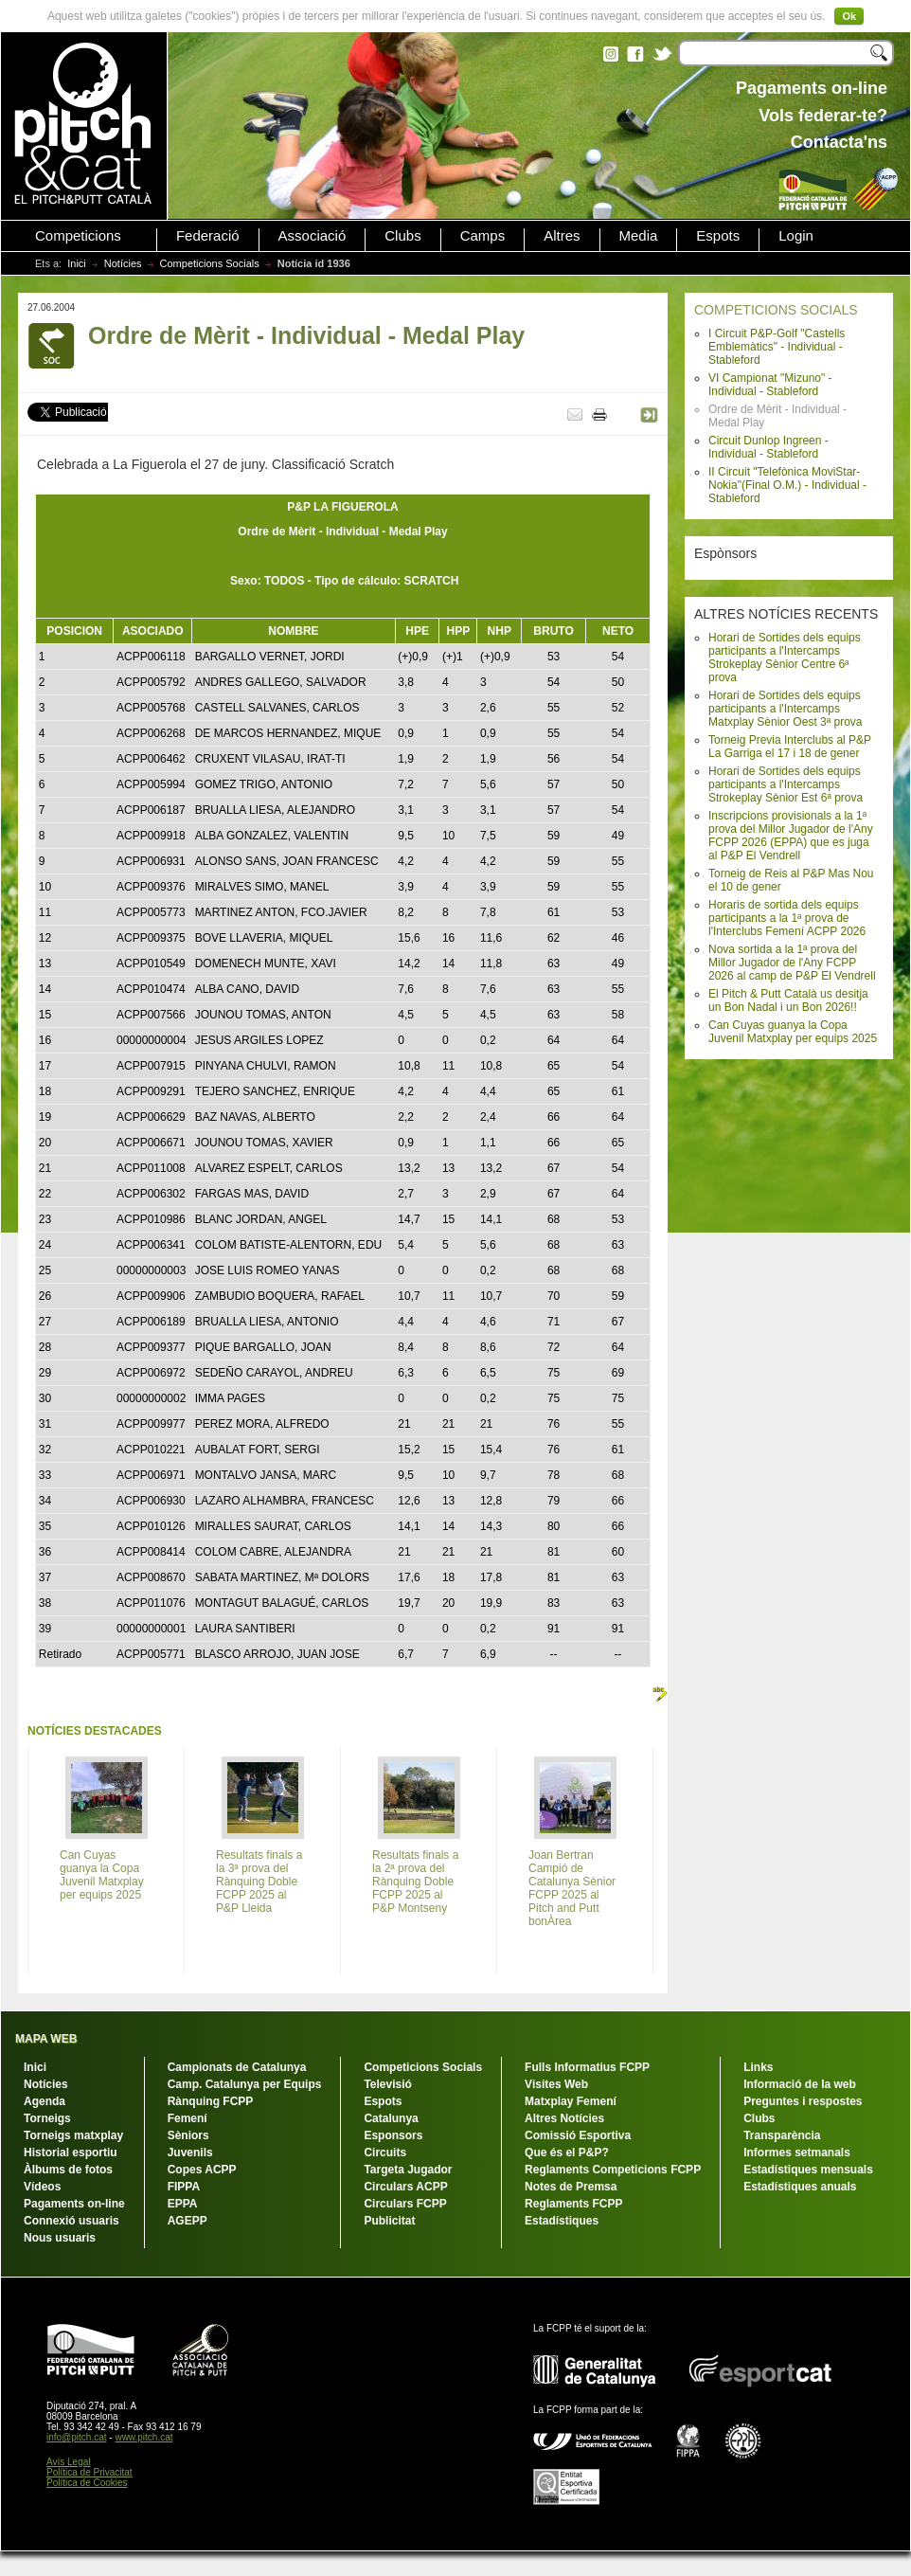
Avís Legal (68, 2462)
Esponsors (393, 2135)
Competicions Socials (209, 263)
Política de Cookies (87, 2482)
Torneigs (47, 2118)
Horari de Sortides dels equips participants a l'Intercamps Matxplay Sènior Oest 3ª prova (785, 709)
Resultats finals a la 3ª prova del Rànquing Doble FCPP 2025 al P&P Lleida (259, 1881)
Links (758, 2067)
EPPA (183, 2203)
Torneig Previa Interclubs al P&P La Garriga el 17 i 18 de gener (789, 746)
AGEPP (187, 2220)
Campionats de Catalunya (237, 2067)
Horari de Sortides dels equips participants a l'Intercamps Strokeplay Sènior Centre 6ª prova (784, 657)
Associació (312, 235)
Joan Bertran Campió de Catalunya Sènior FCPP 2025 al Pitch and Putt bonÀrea (572, 1888)
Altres (562, 235)
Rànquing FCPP (211, 2101)
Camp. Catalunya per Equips (245, 2084)
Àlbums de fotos (68, 2169)
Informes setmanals (796, 2152)
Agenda (44, 2101)
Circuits (385, 2152)
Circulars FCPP (405, 2203)
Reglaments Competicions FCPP (613, 2169)
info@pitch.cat (76, 2437)
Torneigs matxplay (73, 2135)
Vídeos (42, 2186)
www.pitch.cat (143, 2437)
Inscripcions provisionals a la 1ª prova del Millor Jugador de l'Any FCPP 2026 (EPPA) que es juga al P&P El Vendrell (790, 835)
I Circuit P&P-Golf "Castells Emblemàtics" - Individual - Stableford (776, 347)
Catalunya (391, 2118)
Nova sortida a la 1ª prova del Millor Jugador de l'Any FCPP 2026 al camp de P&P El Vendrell (792, 962)
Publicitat (389, 2220)
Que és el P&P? (567, 2152)
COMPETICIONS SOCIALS (776, 309)
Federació (208, 235)
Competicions (78, 235)
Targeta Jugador (408, 2169)
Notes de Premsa (570, 2186)
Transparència (781, 2135)
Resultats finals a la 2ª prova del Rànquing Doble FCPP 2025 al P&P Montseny (415, 1881)
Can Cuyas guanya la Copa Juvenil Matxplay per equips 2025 (792, 1031)
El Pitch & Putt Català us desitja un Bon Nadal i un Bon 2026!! (788, 1000)
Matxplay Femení (570, 2101)
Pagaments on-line (74, 2203)
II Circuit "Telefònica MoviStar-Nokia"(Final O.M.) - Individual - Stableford (787, 485)
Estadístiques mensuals (808, 2169)
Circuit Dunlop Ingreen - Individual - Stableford (768, 447)
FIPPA (184, 2186)
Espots (718, 235)
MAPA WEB (46, 2038)
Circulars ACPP (405, 2186)
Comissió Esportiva (578, 2135)
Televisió (387, 2084)
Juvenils (190, 2152)
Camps (483, 235)
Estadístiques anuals (799, 2186)
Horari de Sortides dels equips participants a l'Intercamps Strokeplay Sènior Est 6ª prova (785, 784)
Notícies (123, 263)
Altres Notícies (564, 2118)
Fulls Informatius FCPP (587, 2067)
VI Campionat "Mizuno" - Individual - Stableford (770, 384)
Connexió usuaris (71, 2220)
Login (795, 235)
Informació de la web (799, 2084)
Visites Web (556, 2084)
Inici (76, 263)
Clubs (402, 235)
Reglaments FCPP (573, 2203)
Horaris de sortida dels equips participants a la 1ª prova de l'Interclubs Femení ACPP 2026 (787, 918)
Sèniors (188, 2135)
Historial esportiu (70, 2152)
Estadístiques (561, 2220)
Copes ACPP (202, 2169)
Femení (187, 2118)
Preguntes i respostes (802, 2101)
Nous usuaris (60, 2237)
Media (638, 235)
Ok (849, 16)
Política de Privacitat (89, 2472)
